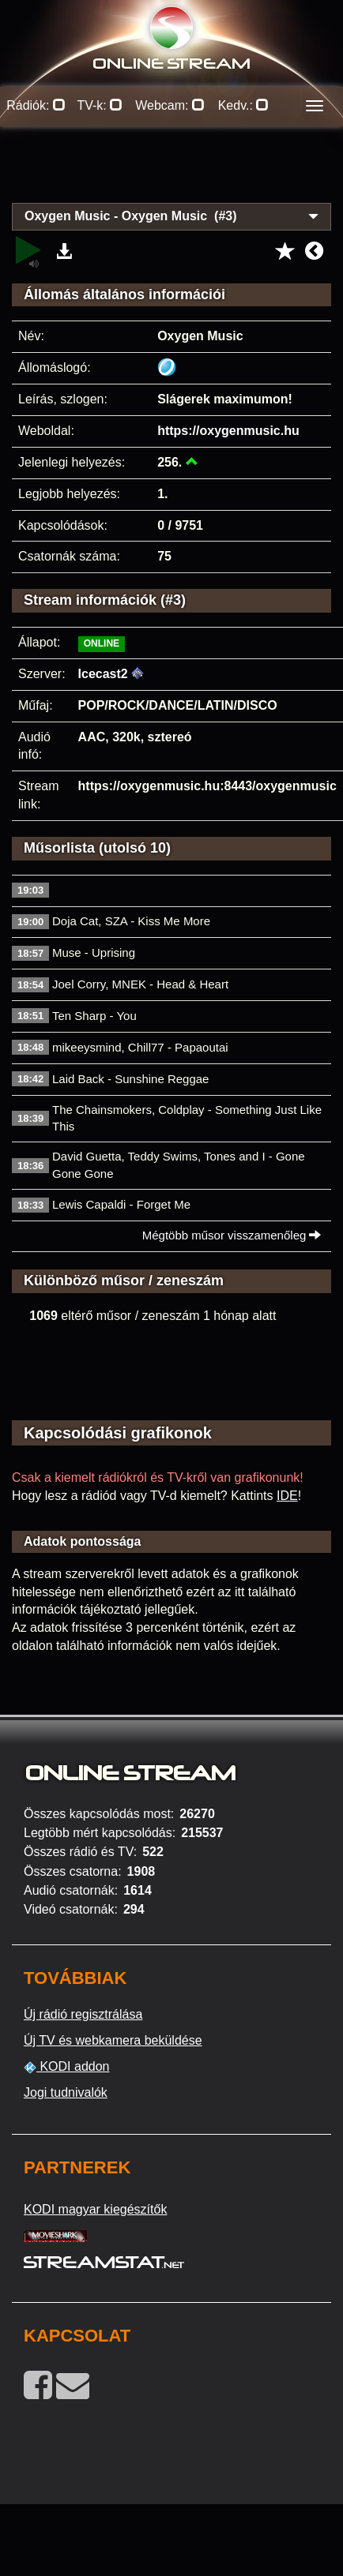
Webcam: (170, 105)
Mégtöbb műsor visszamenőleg (232, 1235)
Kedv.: (244, 105)
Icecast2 (103, 674)
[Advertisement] (172, 173)
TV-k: (99, 105)
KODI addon (67, 2067)
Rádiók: (36, 105)
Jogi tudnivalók (65, 2092)
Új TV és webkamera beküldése (113, 2040)
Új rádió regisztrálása (83, 2014)
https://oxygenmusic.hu (228, 430)
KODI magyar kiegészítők (95, 2209)
